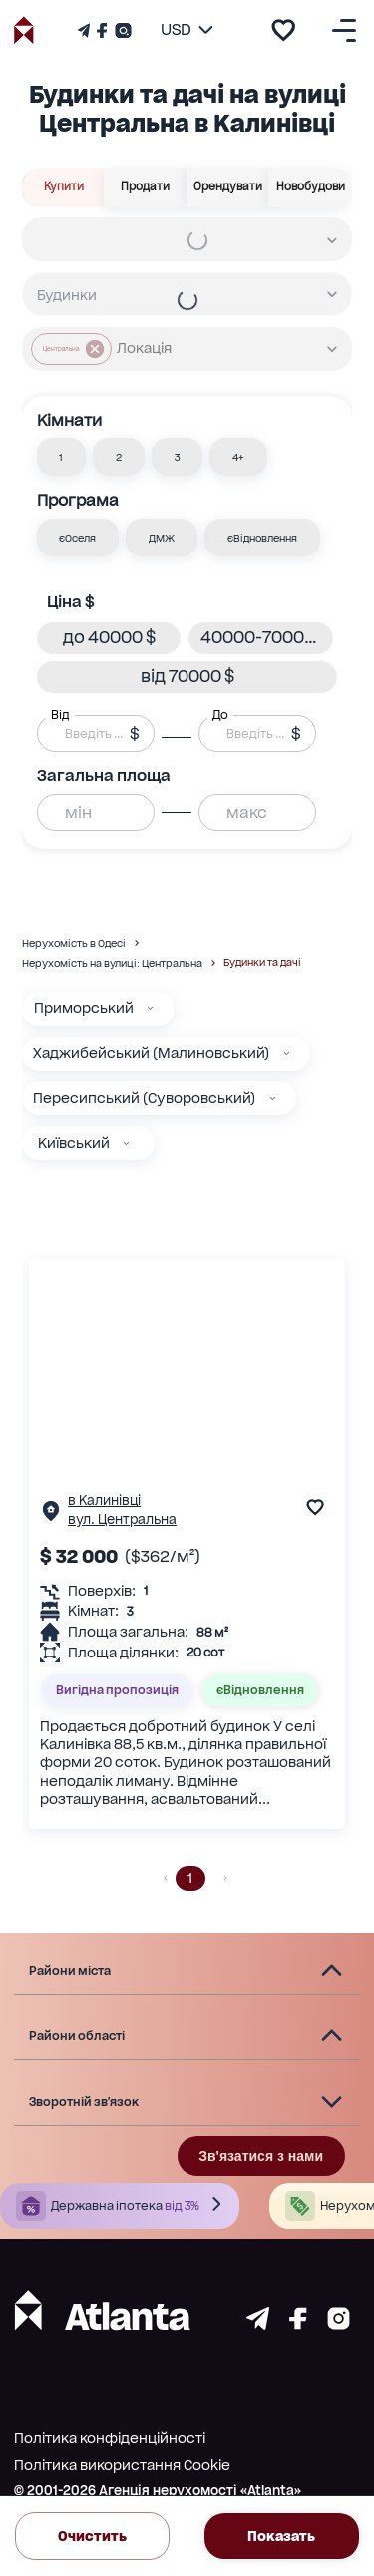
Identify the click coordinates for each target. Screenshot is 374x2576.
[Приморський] (150, 1008)
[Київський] (126, 1143)
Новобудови (310, 187)
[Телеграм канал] (86, 30)
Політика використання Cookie (122, 2465)
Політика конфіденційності (109, 2438)
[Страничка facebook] (298, 2324)
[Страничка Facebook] (102, 30)
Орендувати (228, 187)
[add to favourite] (283, 30)
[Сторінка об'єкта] (51, 1515)
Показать (281, 2536)
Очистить (92, 2536)
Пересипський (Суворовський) (144, 1098)
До (220, 715)
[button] (62, 457)
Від (60, 715)
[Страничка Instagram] (121, 30)
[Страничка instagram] (338, 2324)
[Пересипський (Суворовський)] (272, 1098)
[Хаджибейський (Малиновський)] (286, 1053)
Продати (145, 187)
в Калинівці (104, 1500)
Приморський (84, 1008)
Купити (63, 187)
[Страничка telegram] (257, 2324)
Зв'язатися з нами (260, 2156)
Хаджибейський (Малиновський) (151, 1053)
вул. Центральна (122, 1519)
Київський (74, 1143)
